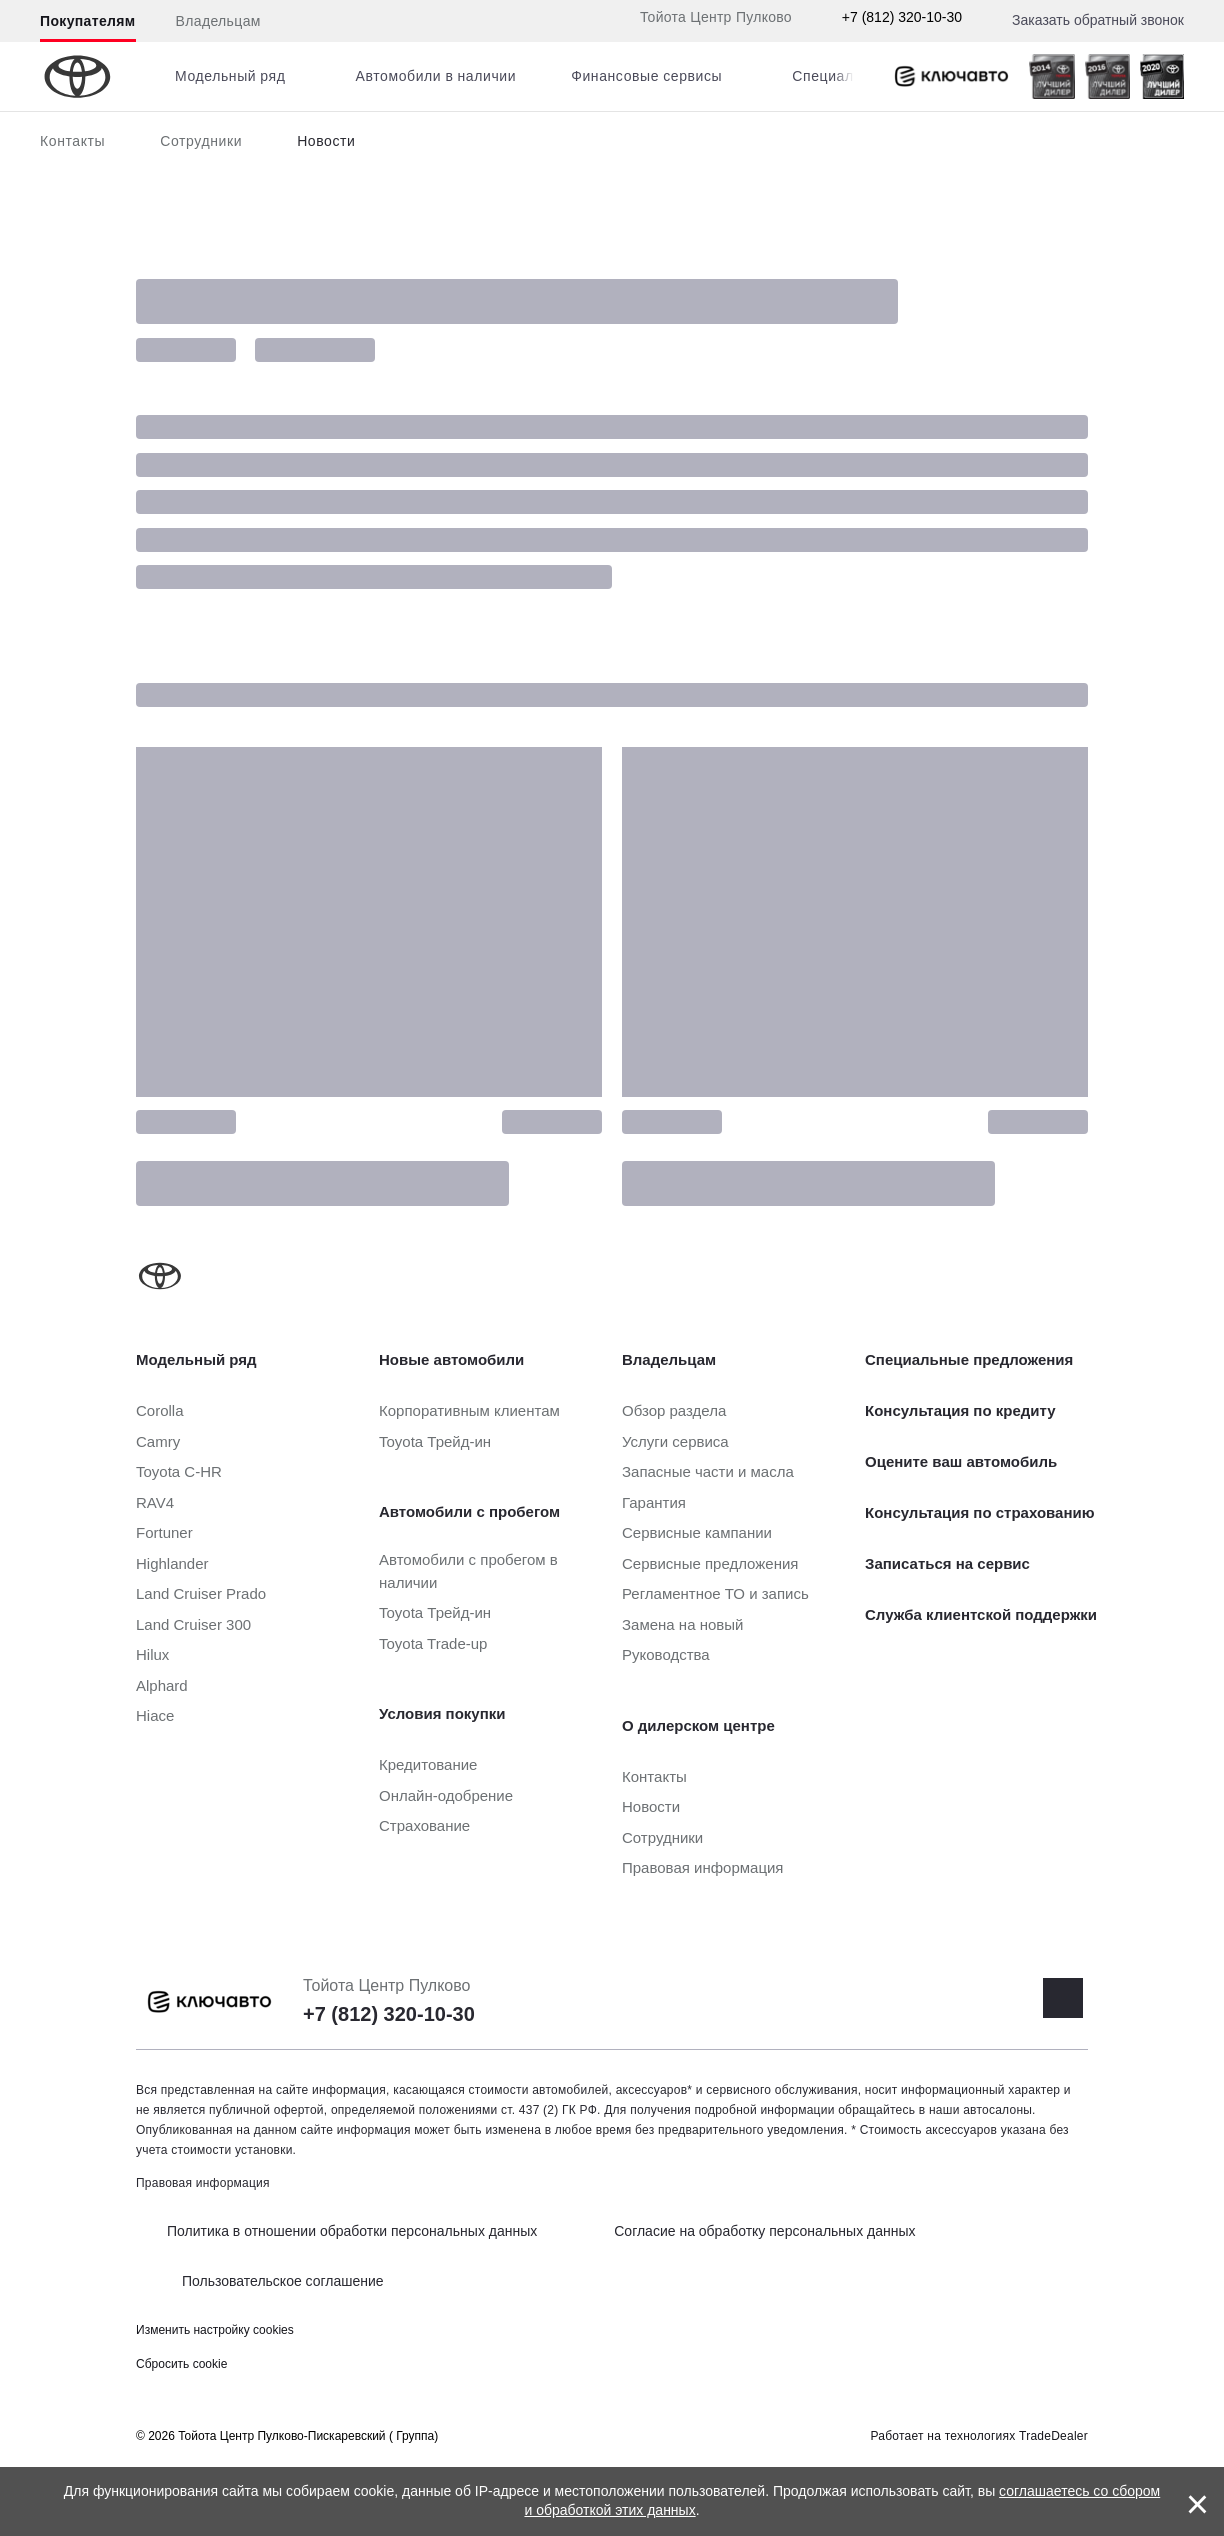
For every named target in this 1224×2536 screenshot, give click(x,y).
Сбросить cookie (181, 2364)
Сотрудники (201, 141)
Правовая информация (203, 2183)
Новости (326, 141)
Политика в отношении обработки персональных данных (352, 2231)
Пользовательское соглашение (283, 2281)
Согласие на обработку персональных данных (764, 2231)
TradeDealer (1053, 2436)
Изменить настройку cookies (215, 2330)
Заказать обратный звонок (1098, 20)
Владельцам (218, 21)
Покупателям (88, 21)
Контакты (72, 141)
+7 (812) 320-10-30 (902, 17)
